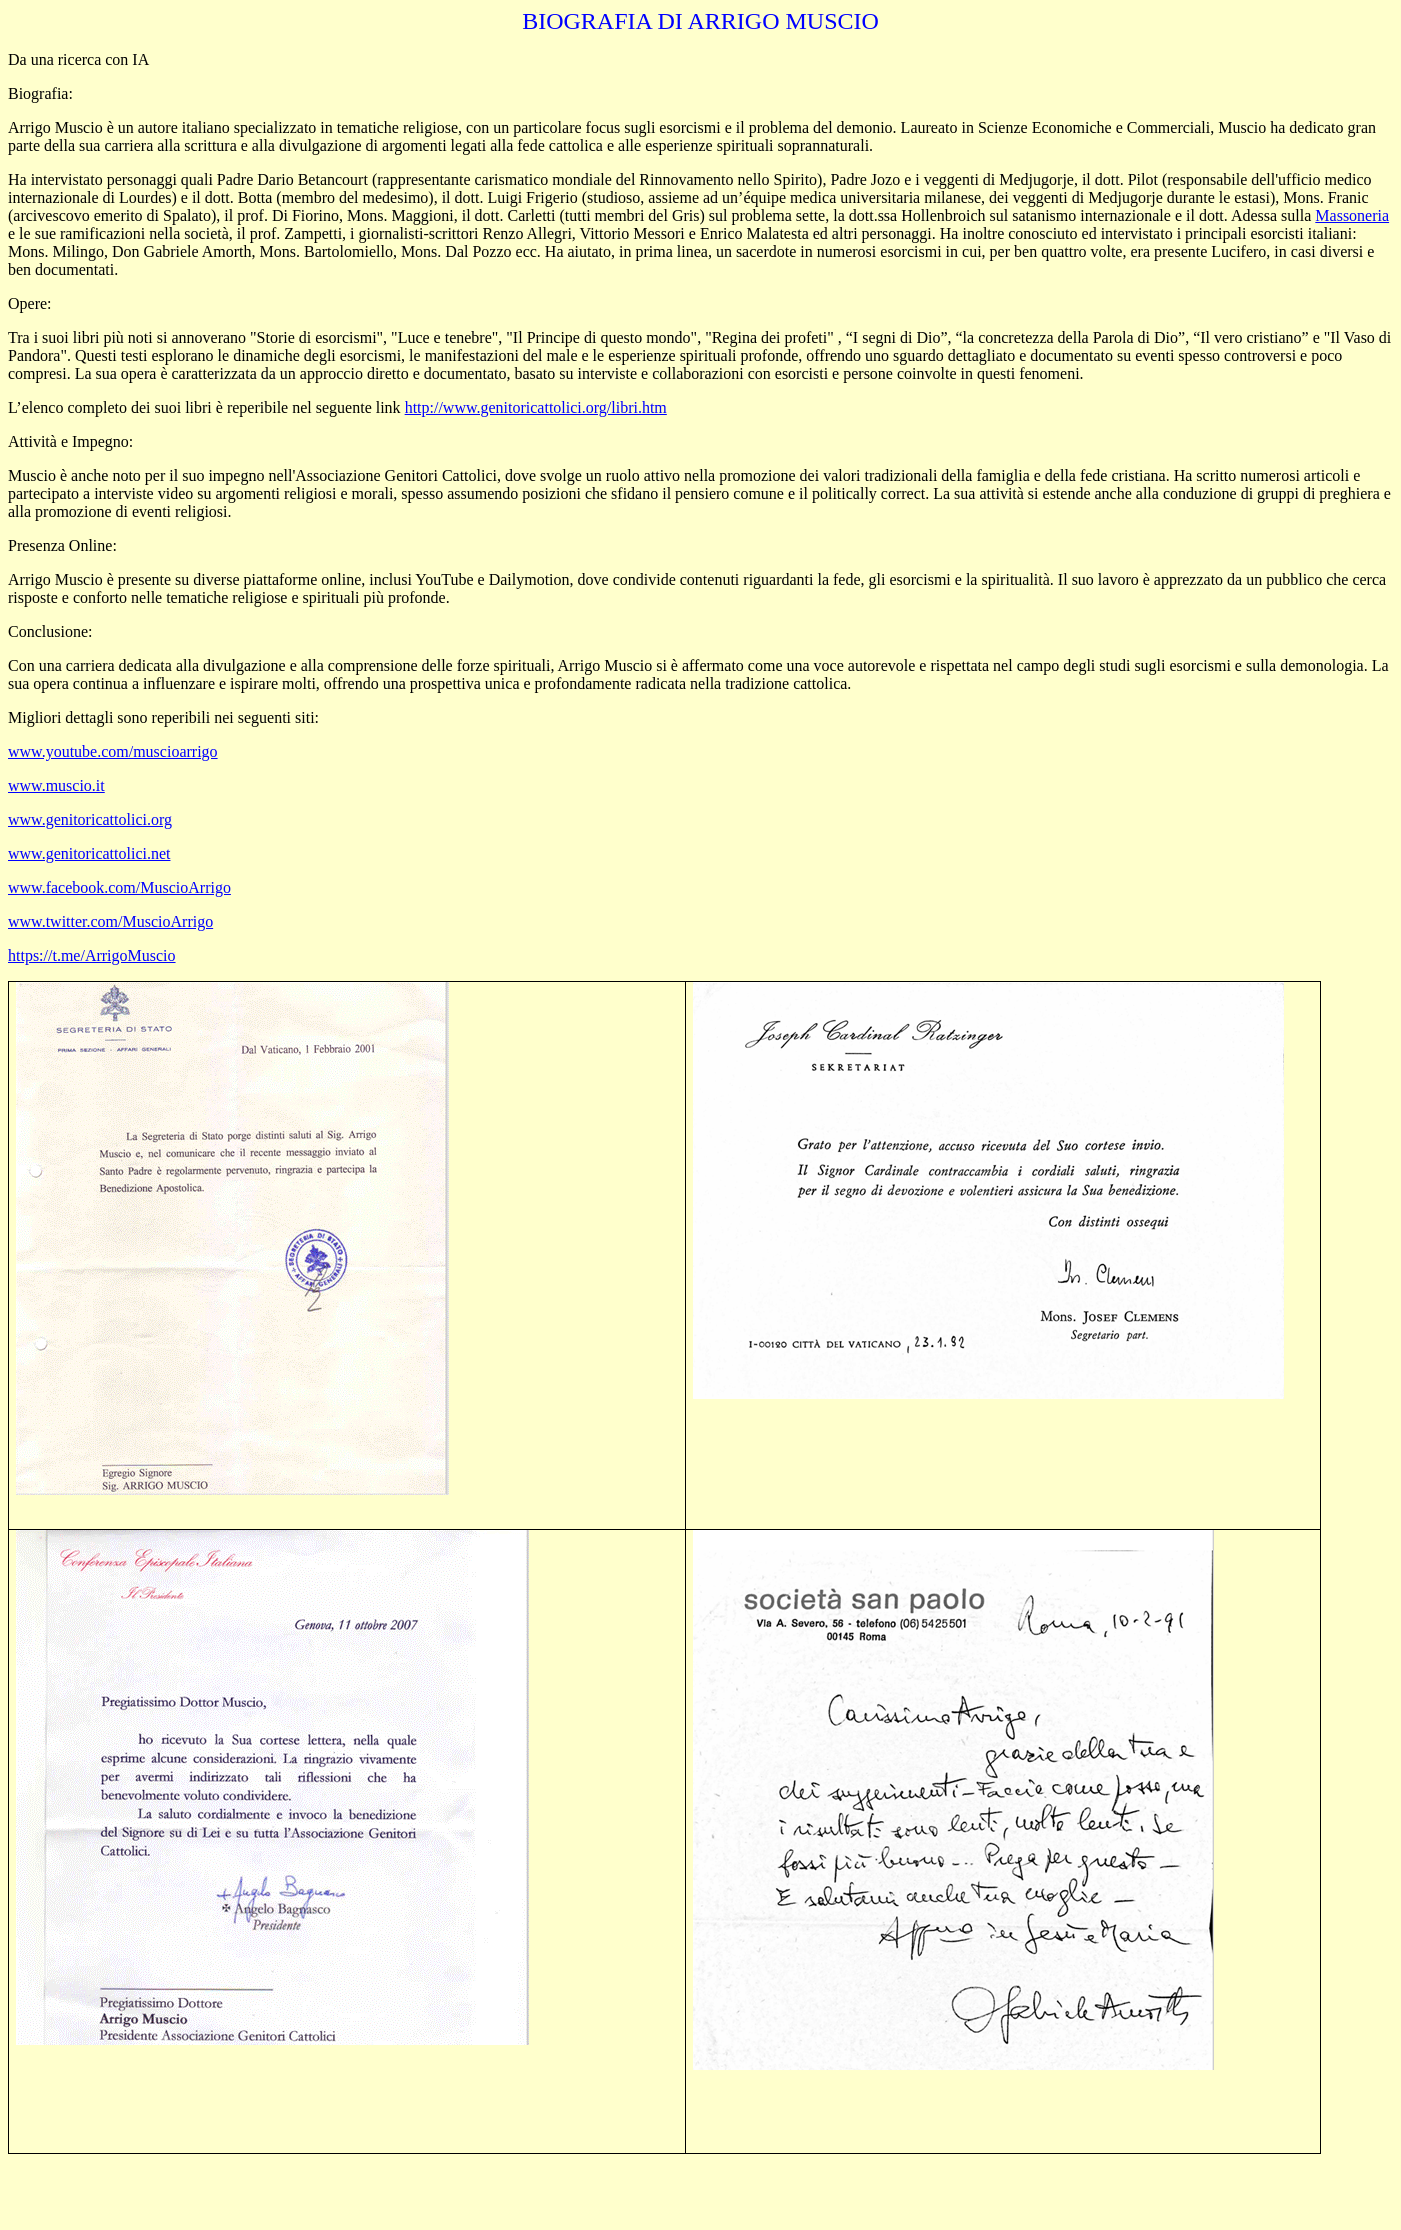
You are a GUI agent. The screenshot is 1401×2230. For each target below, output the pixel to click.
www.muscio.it (56, 785)
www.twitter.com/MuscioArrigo (110, 921)
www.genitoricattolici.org (90, 819)
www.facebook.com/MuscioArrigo (119, 887)
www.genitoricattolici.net (89, 853)
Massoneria (1352, 215)
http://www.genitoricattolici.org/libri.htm (536, 407)
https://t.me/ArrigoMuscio (92, 955)
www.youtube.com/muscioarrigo (113, 751)
